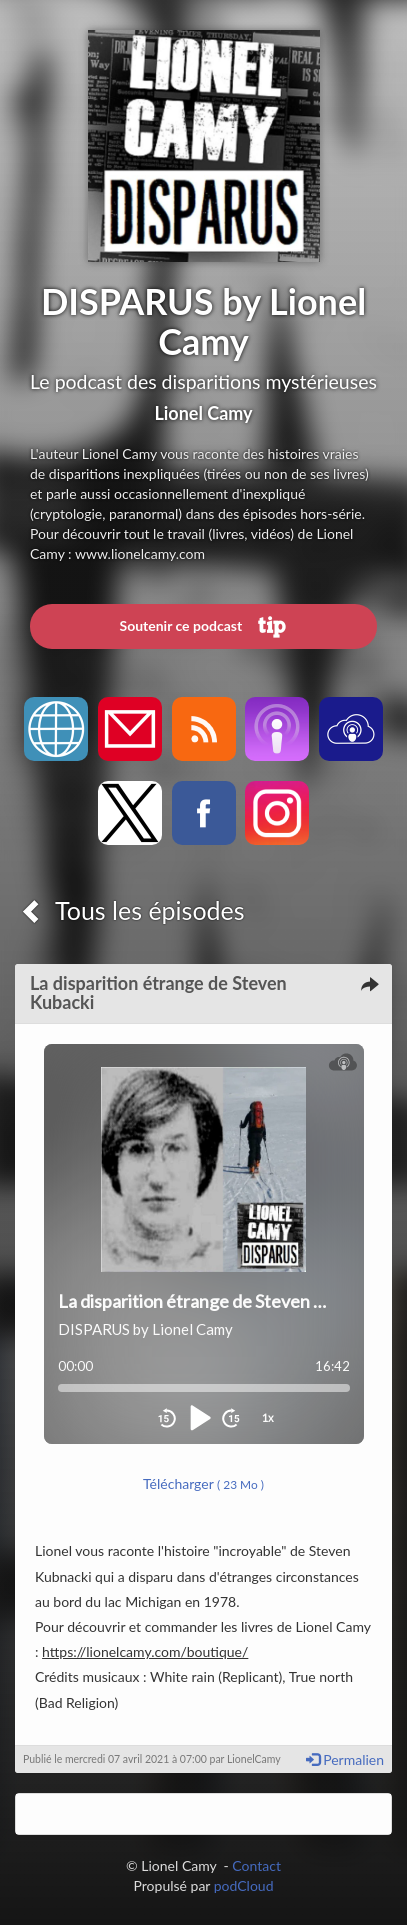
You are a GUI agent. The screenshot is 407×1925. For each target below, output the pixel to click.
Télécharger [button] (203, 1483)
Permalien (345, 1759)
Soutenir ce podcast (203, 627)
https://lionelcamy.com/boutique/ (145, 1651)
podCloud (244, 1885)
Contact (256, 1865)
